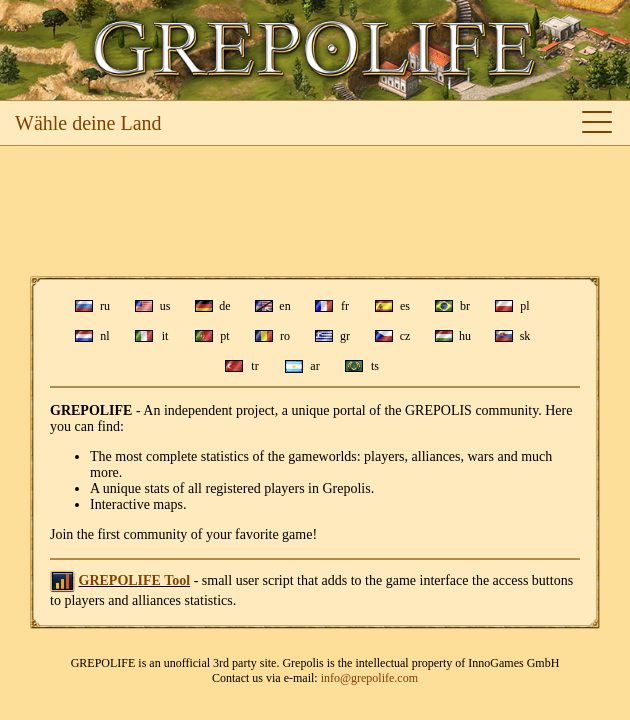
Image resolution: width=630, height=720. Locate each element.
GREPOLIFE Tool (135, 580)
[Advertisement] (315, 211)
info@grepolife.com (369, 678)
